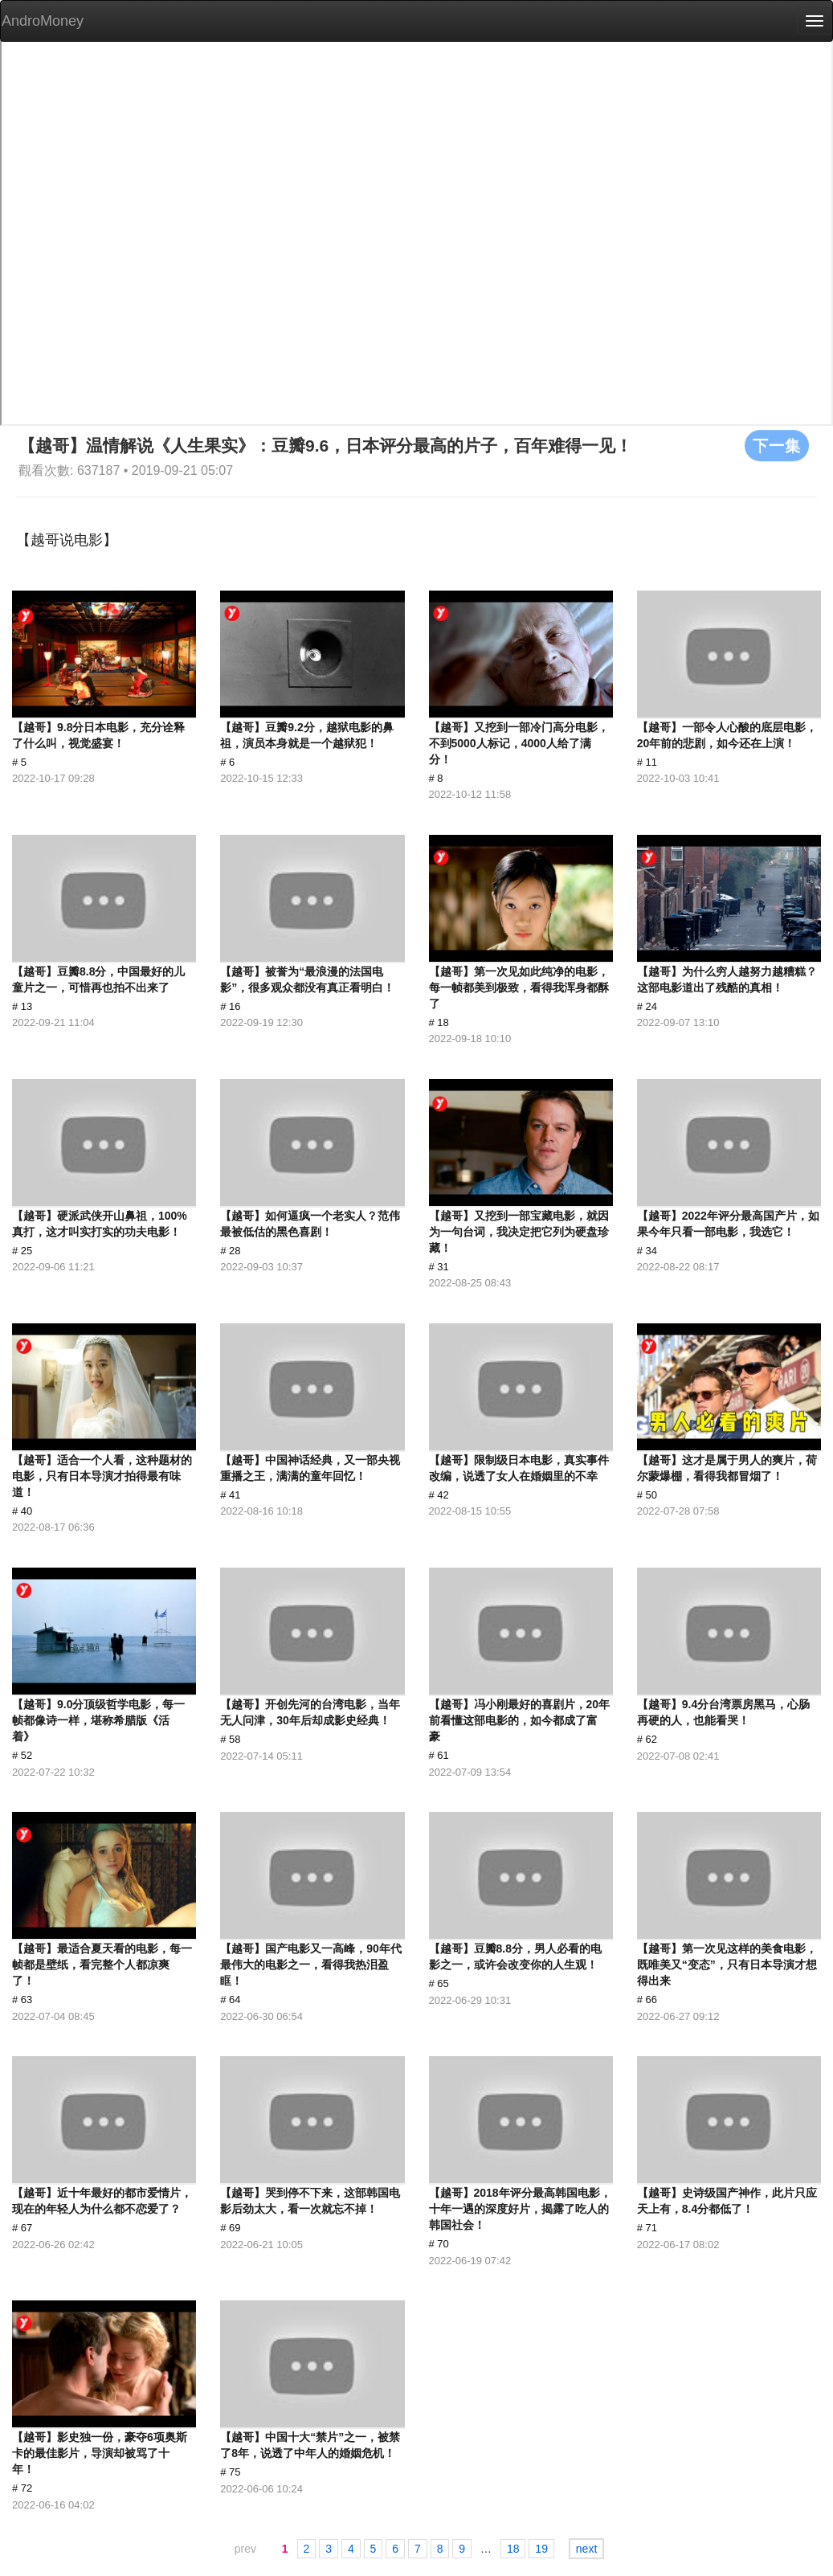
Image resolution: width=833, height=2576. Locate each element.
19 (541, 2548)
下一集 (777, 445)
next (586, 2548)
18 (513, 2548)
